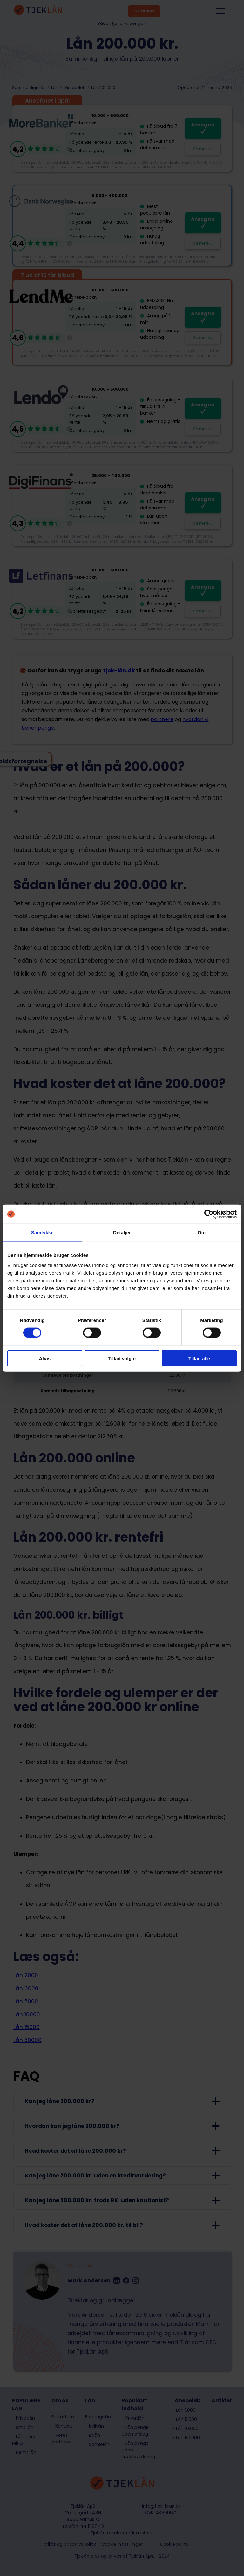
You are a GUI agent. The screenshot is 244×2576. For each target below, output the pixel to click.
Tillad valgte (122, 1358)
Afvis (45, 1358)
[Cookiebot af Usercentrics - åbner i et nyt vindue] (209, 1214)
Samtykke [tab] (42, 1232)
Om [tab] (202, 1232)
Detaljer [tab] (122, 1232)
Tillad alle (199, 1358)
